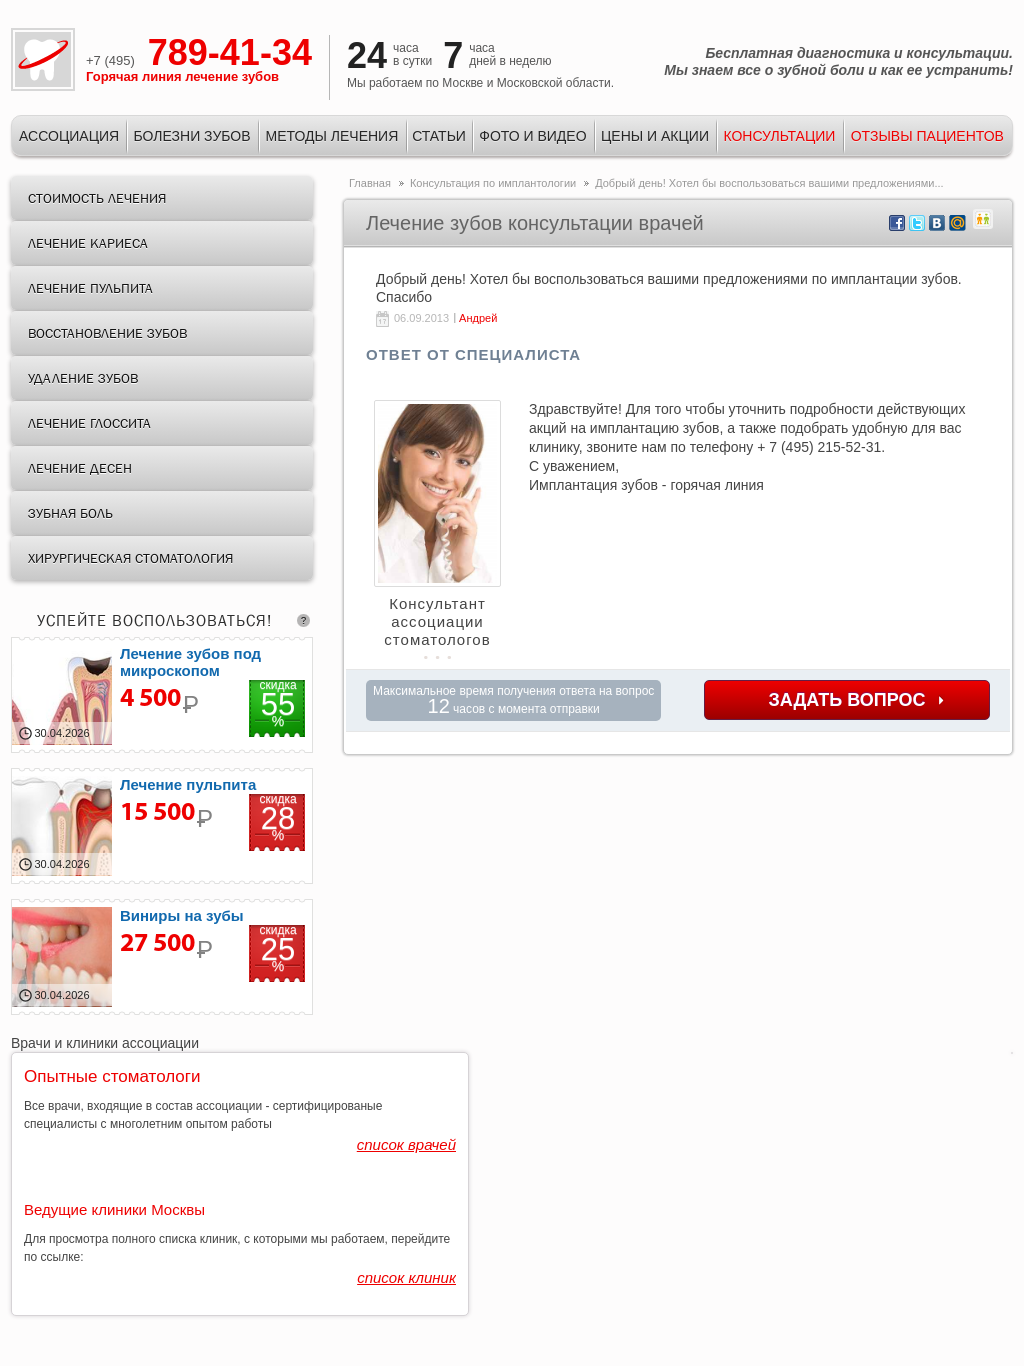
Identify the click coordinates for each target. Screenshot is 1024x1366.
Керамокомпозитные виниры (162, 957)
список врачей (406, 1144)
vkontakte (937, 223)
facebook (897, 223)
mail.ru (957, 223)
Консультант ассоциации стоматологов (437, 621)
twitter (917, 223)
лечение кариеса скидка (162, 695)
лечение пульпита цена (162, 826)
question (303, 620)
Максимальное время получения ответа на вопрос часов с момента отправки (513, 700)
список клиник (406, 1277)
